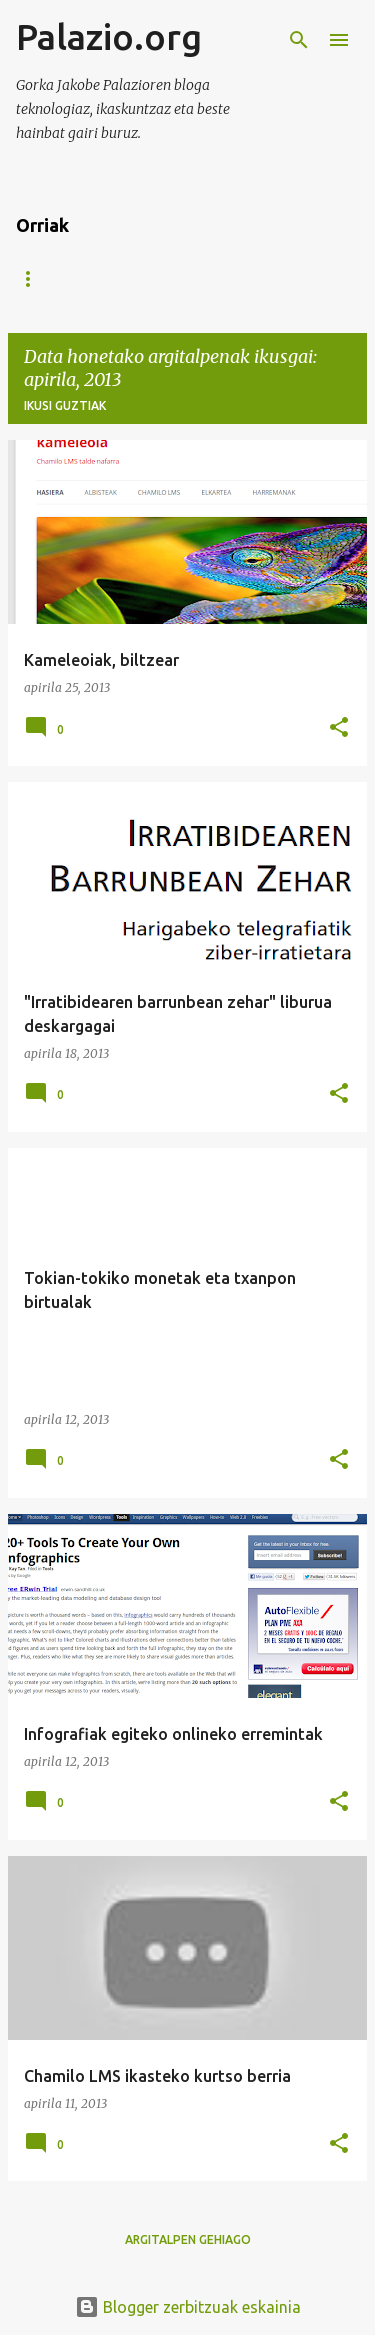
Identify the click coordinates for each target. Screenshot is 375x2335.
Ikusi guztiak (65, 405)
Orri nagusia (60, 278)
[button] (339, 728)
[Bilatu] (299, 40)
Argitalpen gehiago (188, 2239)
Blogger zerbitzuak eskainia (188, 2307)
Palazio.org (109, 36)
